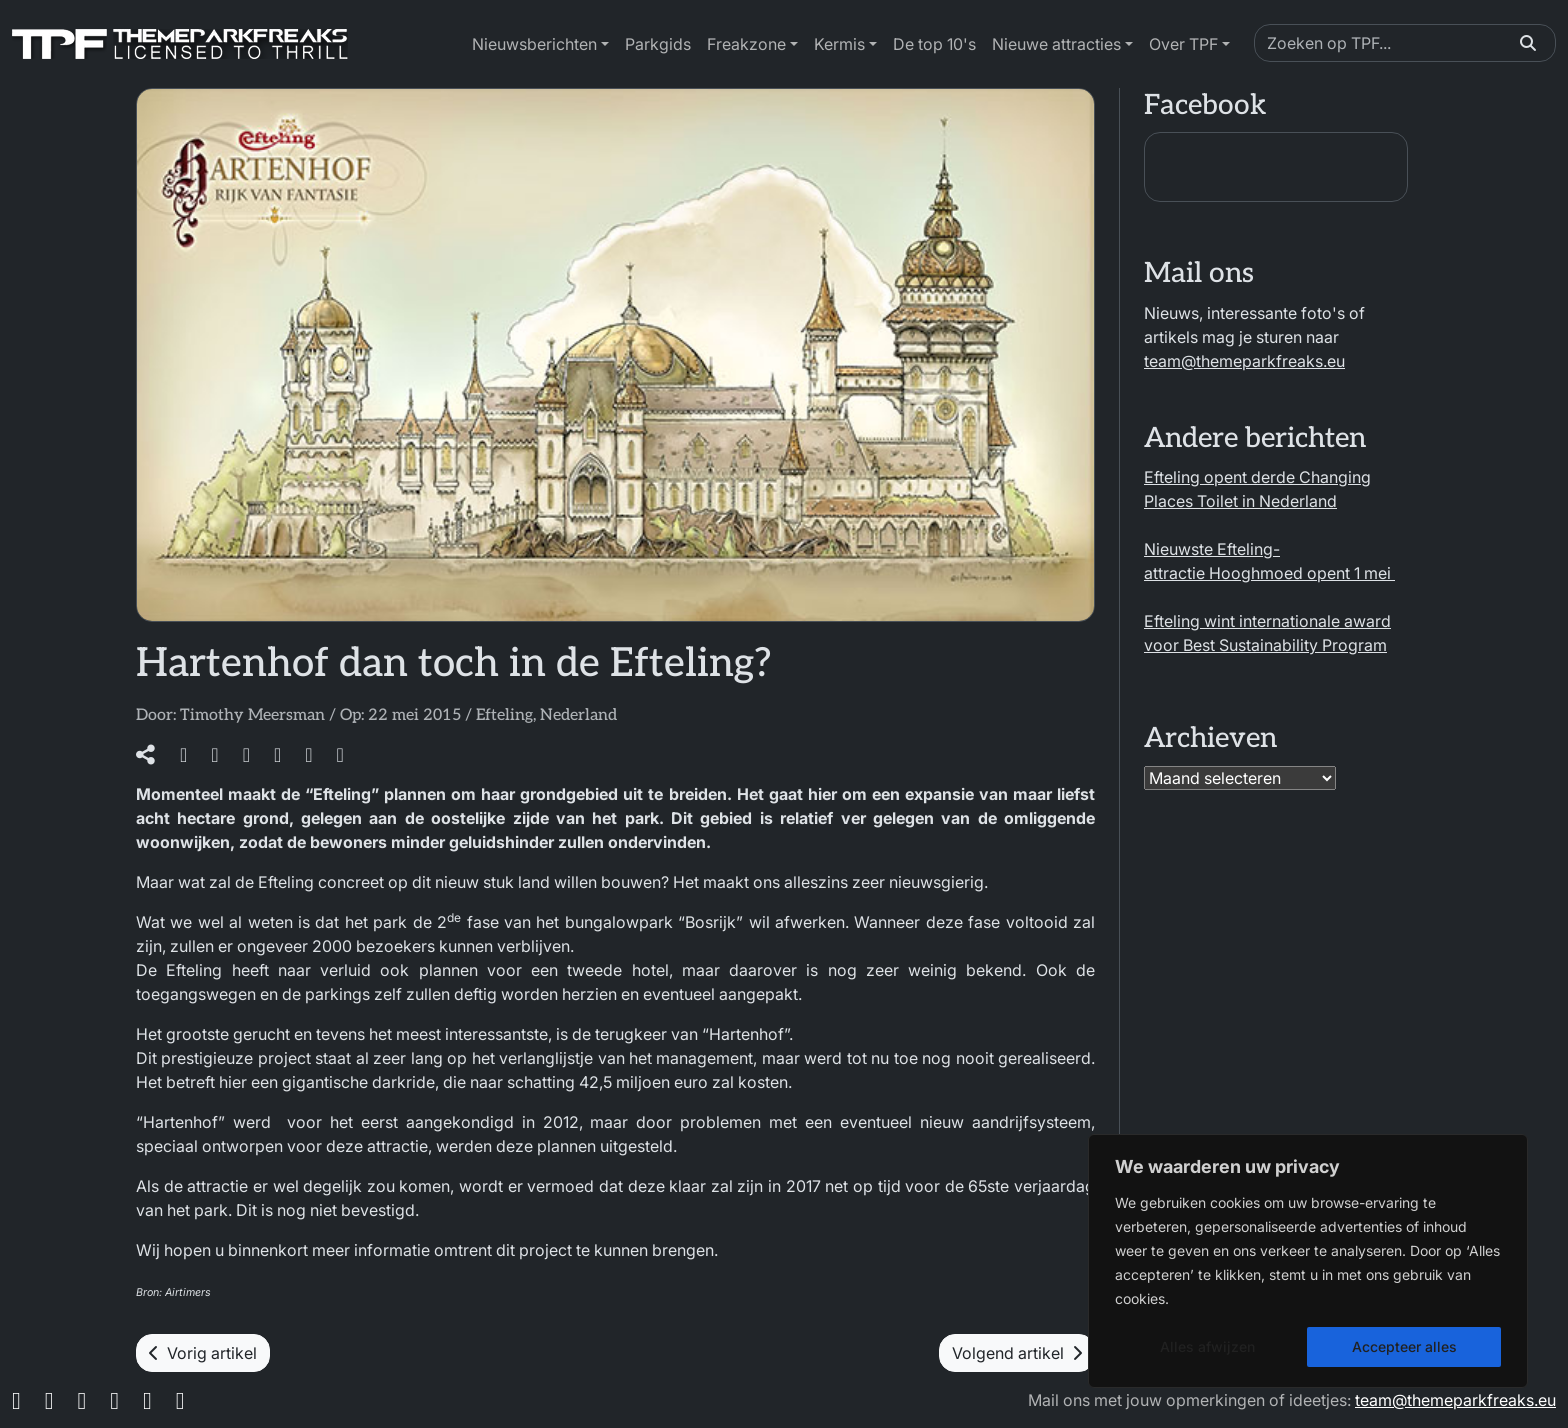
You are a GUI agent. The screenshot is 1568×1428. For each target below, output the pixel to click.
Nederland (578, 715)
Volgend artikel (1017, 1353)
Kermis (839, 44)
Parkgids (658, 44)
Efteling (504, 715)
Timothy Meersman (252, 715)
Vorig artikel (203, 1353)
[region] (1308, 1261)
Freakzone (746, 44)
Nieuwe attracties (1056, 44)
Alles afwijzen (1207, 1346)
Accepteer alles (1404, 1346)
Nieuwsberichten (534, 44)
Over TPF (1183, 44)
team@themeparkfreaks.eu (1244, 361)
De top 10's (934, 44)
